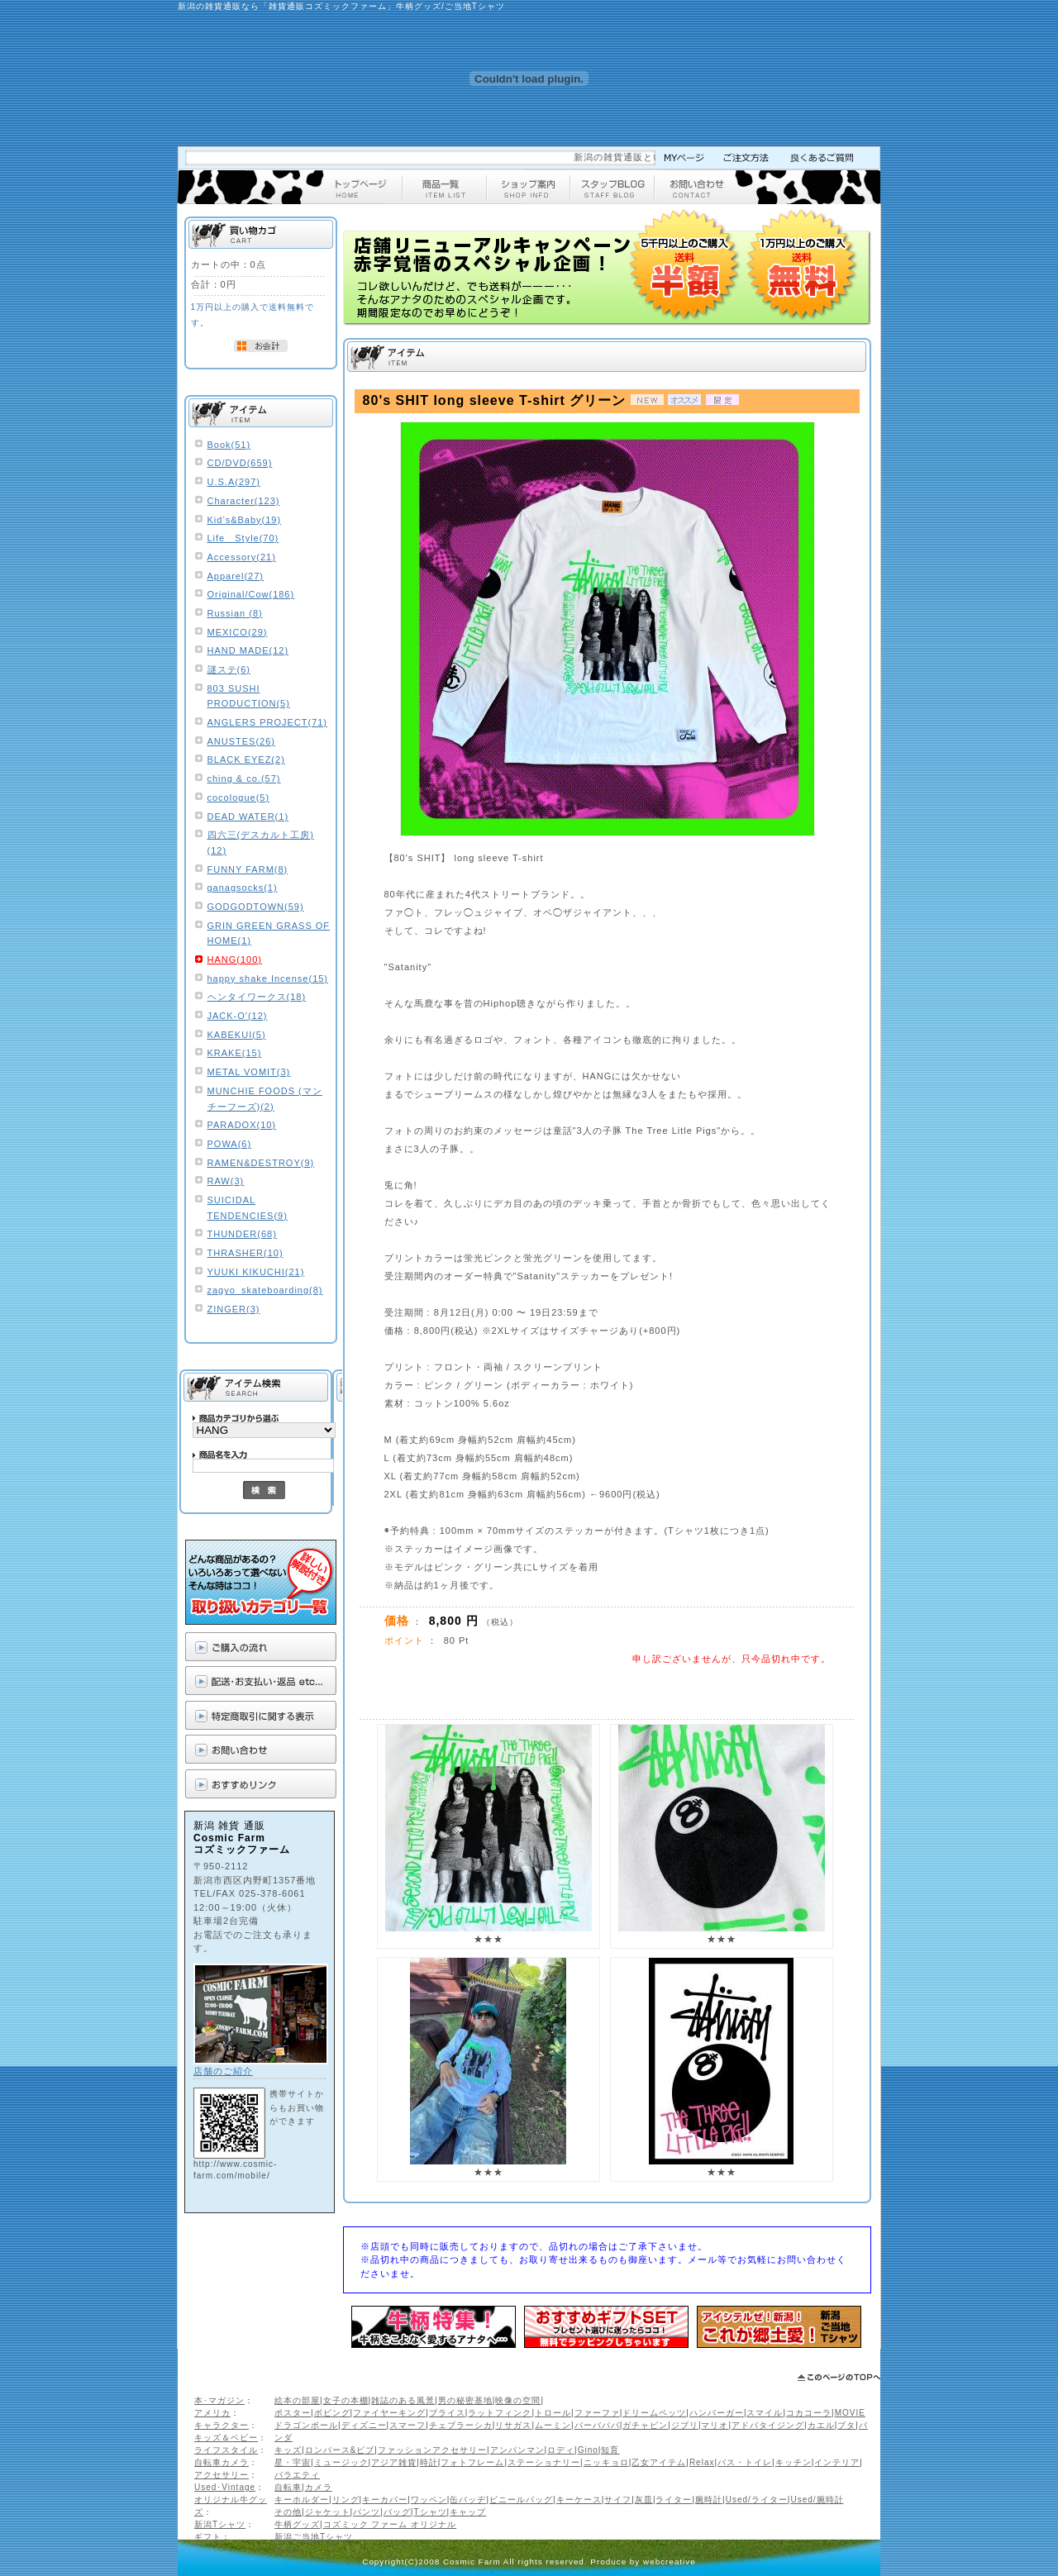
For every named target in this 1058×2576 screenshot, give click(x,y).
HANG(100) (234, 959)
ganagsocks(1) (242, 888)
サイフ (617, 2499)
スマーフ (407, 2425)
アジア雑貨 (394, 2462)
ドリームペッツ (654, 2412)
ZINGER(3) (233, 1309)
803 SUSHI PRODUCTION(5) (248, 696)
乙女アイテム (658, 2462)
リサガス (513, 2425)
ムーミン (553, 2425)
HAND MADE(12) (248, 650)
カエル (821, 2425)
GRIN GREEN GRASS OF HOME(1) (269, 933)
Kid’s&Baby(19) (244, 520)
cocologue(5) (238, 797)
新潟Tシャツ (219, 2524)
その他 (288, 2511)
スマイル (764, 2412)
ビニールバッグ (521, 2499)
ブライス (447, 2412)
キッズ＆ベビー (226, 2437)
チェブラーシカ (461, 2425)
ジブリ (684, 2425)
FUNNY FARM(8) (247, 869)
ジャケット (327, 2511)
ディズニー (364, 2425)
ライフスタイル (226, 2450)
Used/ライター (757, 2499)
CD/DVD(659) (240, 463)
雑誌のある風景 (403, 2400)
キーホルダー (301, 2499)
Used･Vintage (224, 2487)
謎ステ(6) (228, 669)
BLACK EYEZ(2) (246, 759)
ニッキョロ (606, 2462)
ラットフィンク (499, 2412)
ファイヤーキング (389, 2412)
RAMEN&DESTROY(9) (261, 1163)
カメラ (318, 2487)
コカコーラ (809, 2412)
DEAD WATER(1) (248, 816)
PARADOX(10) (242, 1125)
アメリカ (212, 2412)
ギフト (208, 2536)
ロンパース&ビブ (340, 2450)
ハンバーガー (716, 2412)
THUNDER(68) (242, 1234)
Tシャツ (429, 2511)
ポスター (292, 2412)
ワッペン (429, 2499)
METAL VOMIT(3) (249, 1072)
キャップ (468, 2511)
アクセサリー (221, 2474)
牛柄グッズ (297, 2524)
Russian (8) (235, 613)
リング (346, 2499)
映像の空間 (518, 2400)
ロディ (560, 2450)
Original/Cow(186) (251, 594)
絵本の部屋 (297, 2400)
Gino (588, 2450)
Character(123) (243, 501)
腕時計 (708, 2499)
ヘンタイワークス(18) (257, 997)
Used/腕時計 (816, 2499)
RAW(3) (226, 1181)
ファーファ (597, 2412)
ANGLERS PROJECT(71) (267, 722)
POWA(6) (229, 1144)
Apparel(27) (235, 576)
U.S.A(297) (233, 482)
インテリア (837, 2462)
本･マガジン (219, 2400)
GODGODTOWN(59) (255, 907)
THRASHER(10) (245, 1253)
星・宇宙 (292, 2462)
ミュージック (341, 2462)
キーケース (579, 2499)
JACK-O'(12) (237, 1016)
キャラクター (221, 2425)
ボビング (332, 2412)
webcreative (669, 2561)
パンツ (366, 2511)
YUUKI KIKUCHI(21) (256, 1272)
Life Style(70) (243, 538)
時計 (429, 2462)
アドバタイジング (768, 2425)
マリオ (714, 2425)
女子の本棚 (346, 2400)
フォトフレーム (472, 2462)
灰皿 (644, 2499)
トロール (553, 2412)
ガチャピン (645, 2425)
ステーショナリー (544, 2462)
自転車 (288, 2487)
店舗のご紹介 (223, 2071)
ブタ (846, 2425)
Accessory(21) (241, 557)
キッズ (288, 2450)
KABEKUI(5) (236, 1035)
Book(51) (229, 445)
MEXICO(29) (237, 632)
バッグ (397, 2511)
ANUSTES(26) (241, 741)
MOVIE (850, 2412)
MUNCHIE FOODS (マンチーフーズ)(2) (264, 1099)
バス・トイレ (744, 2462)
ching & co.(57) (244, 778)
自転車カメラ (221, 2462)
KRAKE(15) (234, 1053)
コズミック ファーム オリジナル (390, 2524)
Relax (702, 2462)
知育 (610, 2450)
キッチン (793, 2462)
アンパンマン (517, 2450)
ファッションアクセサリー (432, 2450)
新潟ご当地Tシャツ (313, 2536)
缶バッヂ (468, 2499)
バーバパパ (597, 2425)
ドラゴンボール (306, 2425)
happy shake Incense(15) (268, 978)
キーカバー (384, 2499)
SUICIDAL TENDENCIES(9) (247, 1208)
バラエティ (297, 2474)
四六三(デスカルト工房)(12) (260, 842)
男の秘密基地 (465, 2400)
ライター (673, 2499)
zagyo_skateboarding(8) (265, 1290)
